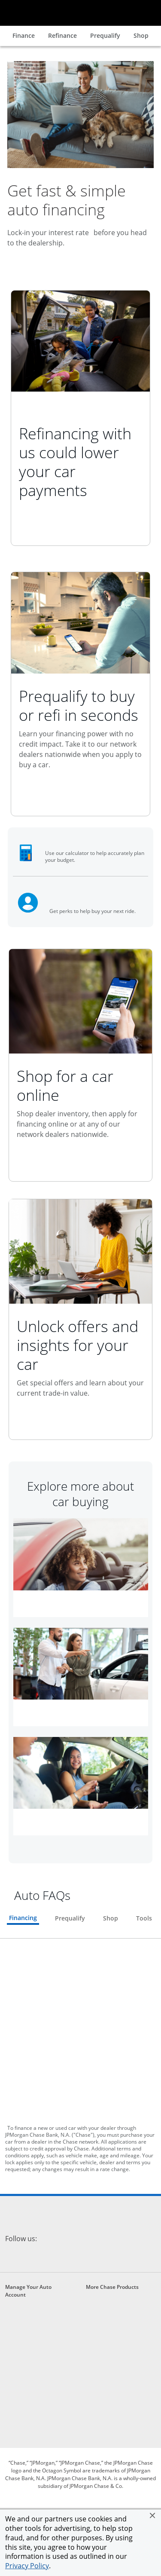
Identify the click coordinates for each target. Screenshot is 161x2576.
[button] (152, 2515)
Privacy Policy (27, 2565)
